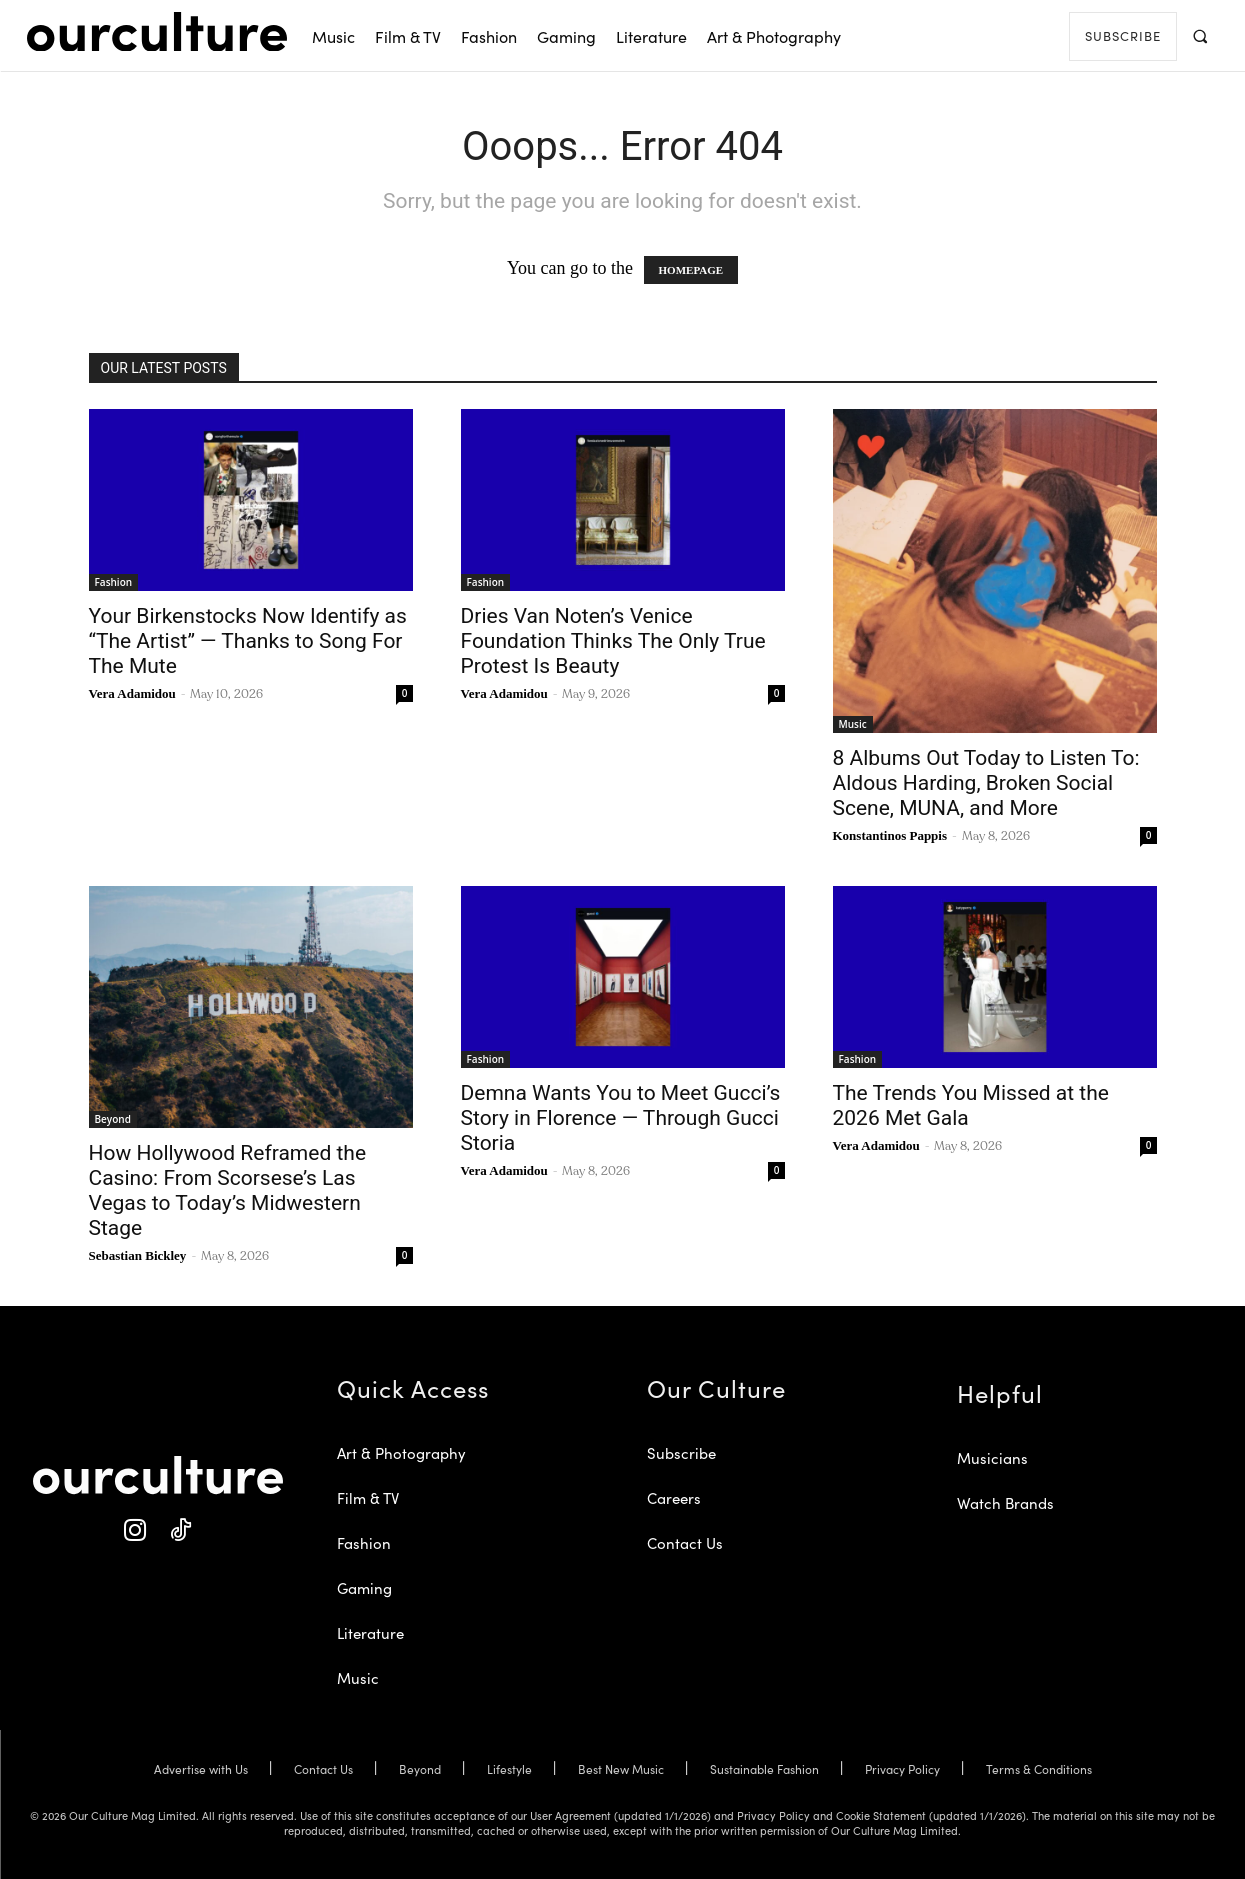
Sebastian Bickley (138, 1255)
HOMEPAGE (691, 270)
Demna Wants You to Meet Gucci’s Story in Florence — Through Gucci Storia (621, 1118)
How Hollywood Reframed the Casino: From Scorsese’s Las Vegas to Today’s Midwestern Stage (228, 1190)
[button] (1200, 35)
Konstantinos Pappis (890, 835)
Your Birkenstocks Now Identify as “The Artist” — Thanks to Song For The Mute (248, 641)
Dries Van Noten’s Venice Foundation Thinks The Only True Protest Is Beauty (613, 641)
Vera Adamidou (132, 693)
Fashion (114, 582)
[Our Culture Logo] (157, 32)
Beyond (113, 1119)
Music (853, 724)
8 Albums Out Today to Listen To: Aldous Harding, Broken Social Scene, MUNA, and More (986, 783)
